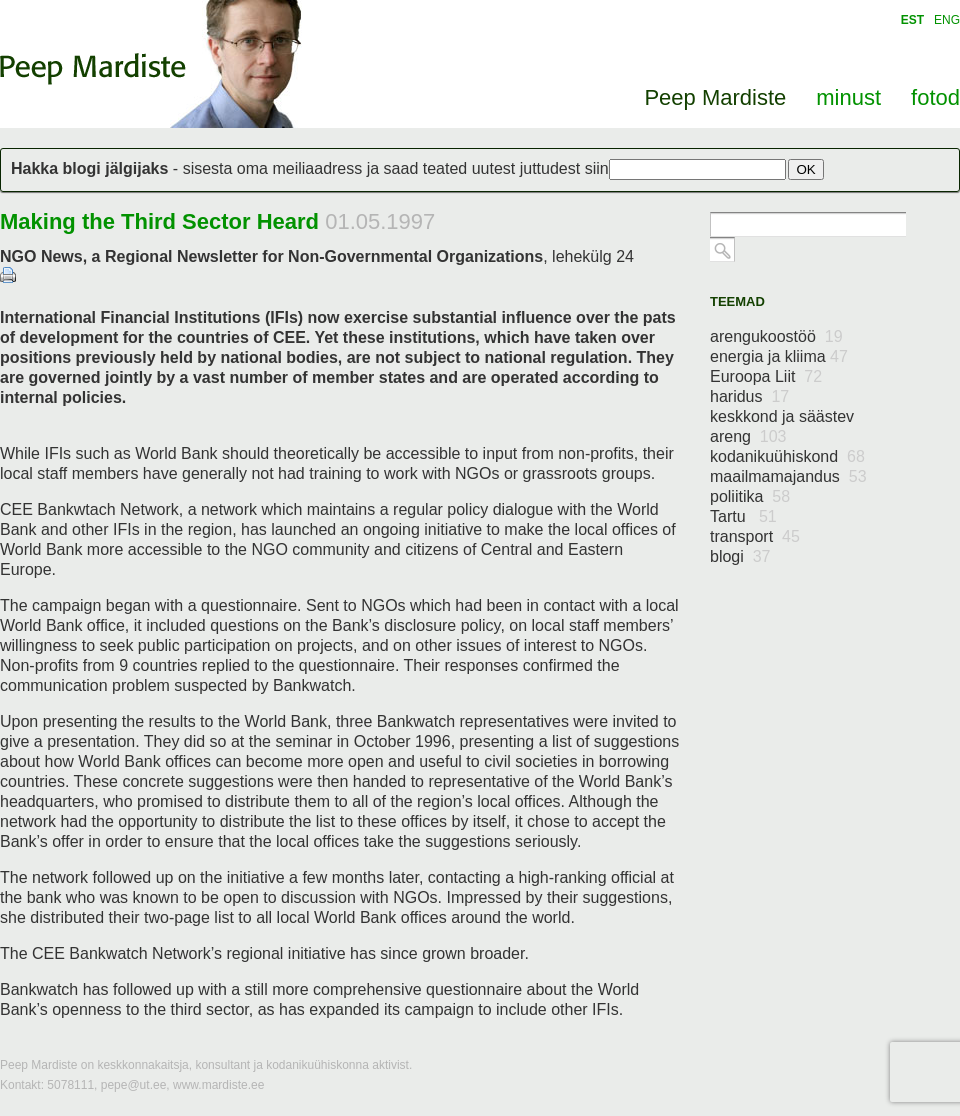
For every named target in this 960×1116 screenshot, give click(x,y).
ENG (947, 20)
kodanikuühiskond (787, 456)
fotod (935, 97)
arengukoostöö (776, 336)
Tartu (743, 516)
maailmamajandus (788, 476)
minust (848, 97)
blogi (740, 556)
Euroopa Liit (766, 376)
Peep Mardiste (93, 69)
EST (912, 20)
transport (755, 536)
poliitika (750, 496)
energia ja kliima (779, 356)
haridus (749, 396)
